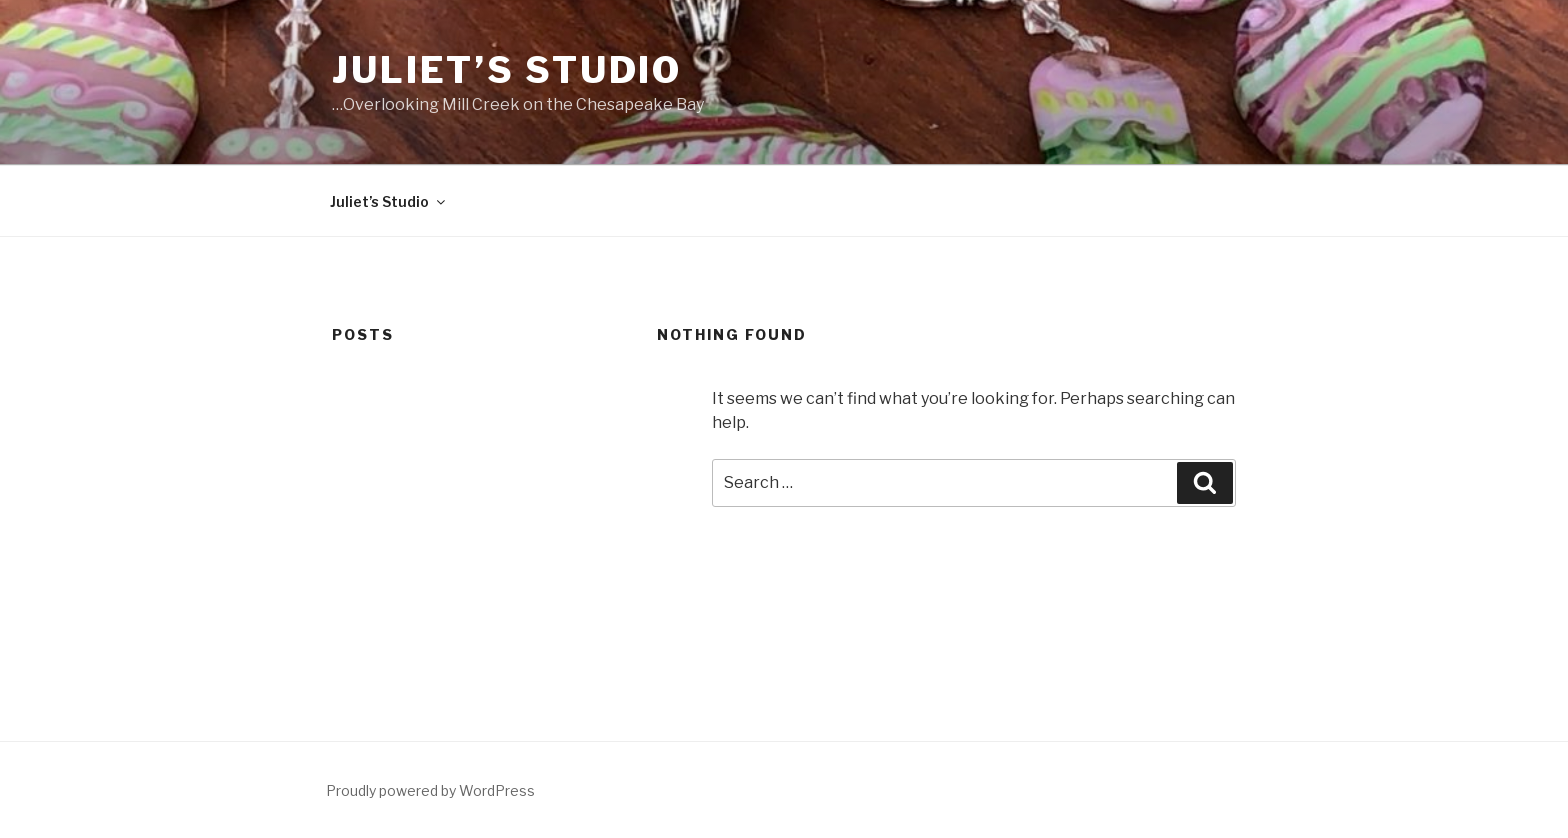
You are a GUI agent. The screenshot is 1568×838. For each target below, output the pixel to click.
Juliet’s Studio (507, 70)
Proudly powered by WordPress (430, 790)
